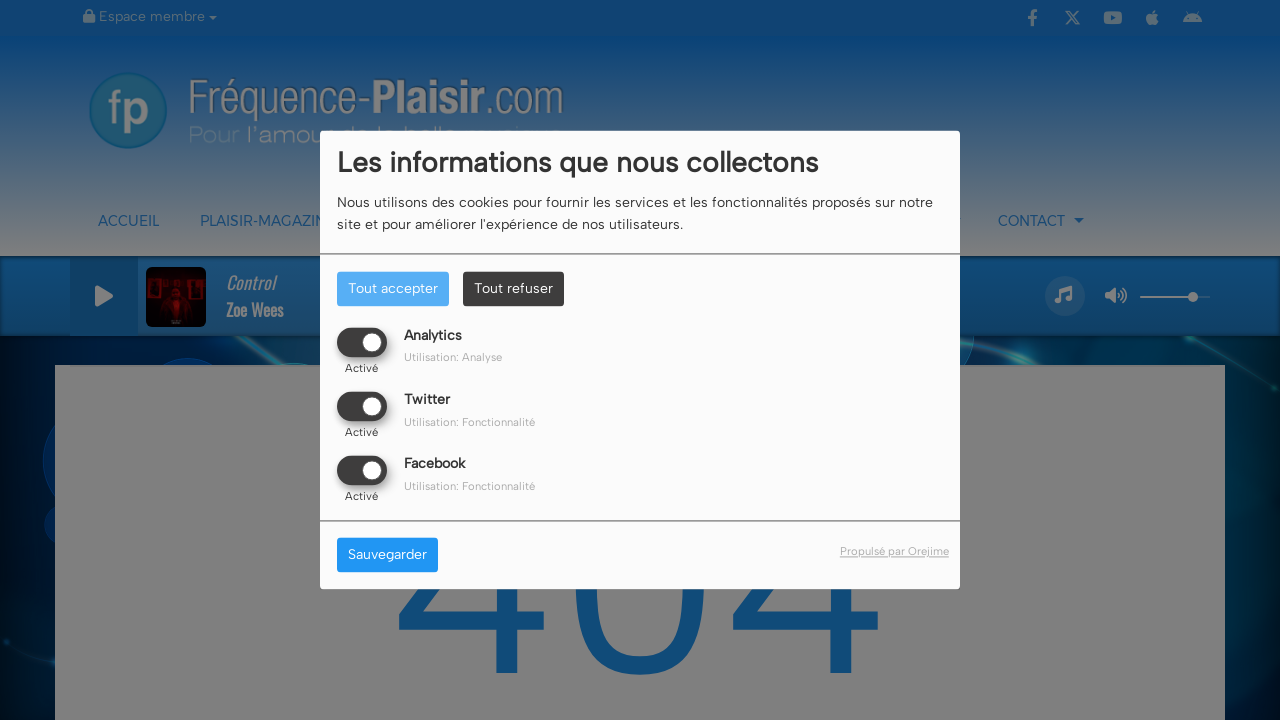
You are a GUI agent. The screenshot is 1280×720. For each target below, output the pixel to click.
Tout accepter (393, 288)
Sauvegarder (387, 555)
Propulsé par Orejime (894, 552)
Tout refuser (513, 288)
